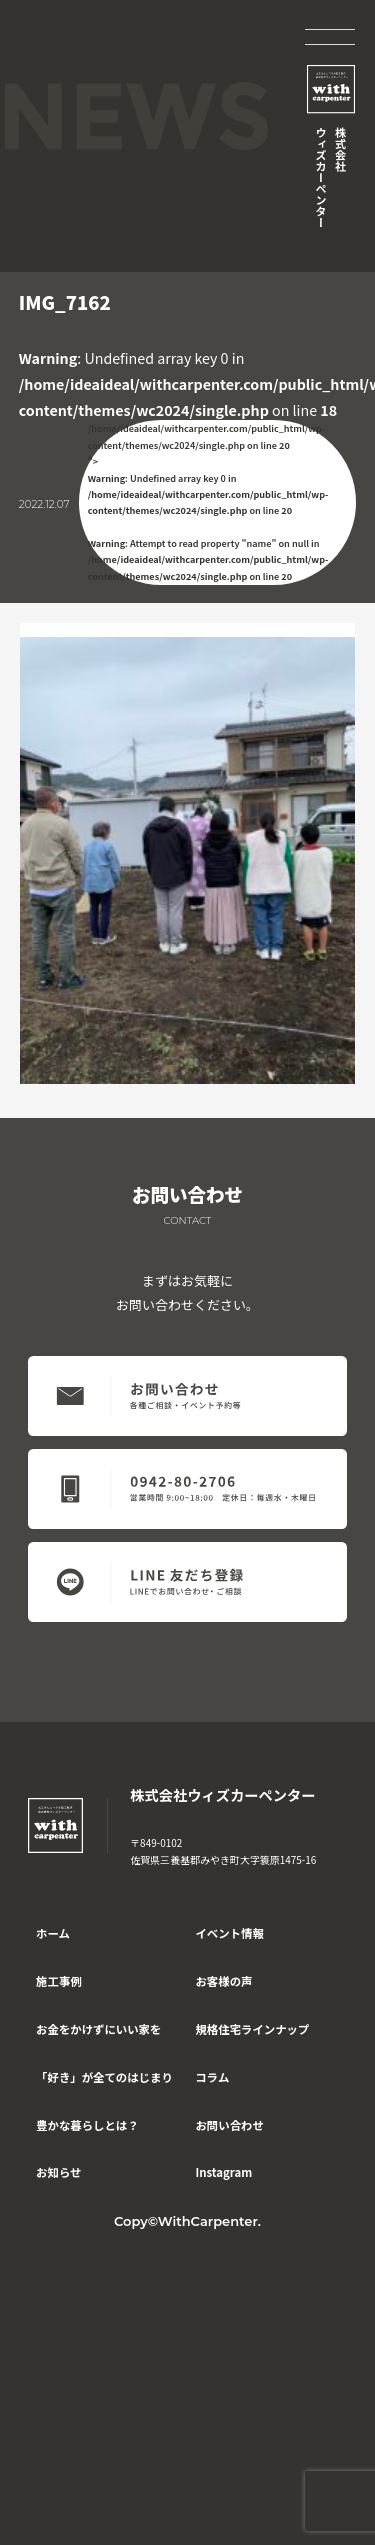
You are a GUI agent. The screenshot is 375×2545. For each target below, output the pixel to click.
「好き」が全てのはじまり (104, 2077)
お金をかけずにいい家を (98, 2029)
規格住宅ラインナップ (252, 2029)
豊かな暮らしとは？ (87, 2125)
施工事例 (59, 1981)
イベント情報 (229, 1933)
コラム (212, 2077)
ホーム (53, 1933)
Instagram (223, 2172)
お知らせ (58, 2172)
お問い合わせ (229, 2125)
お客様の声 (223, 1981)
